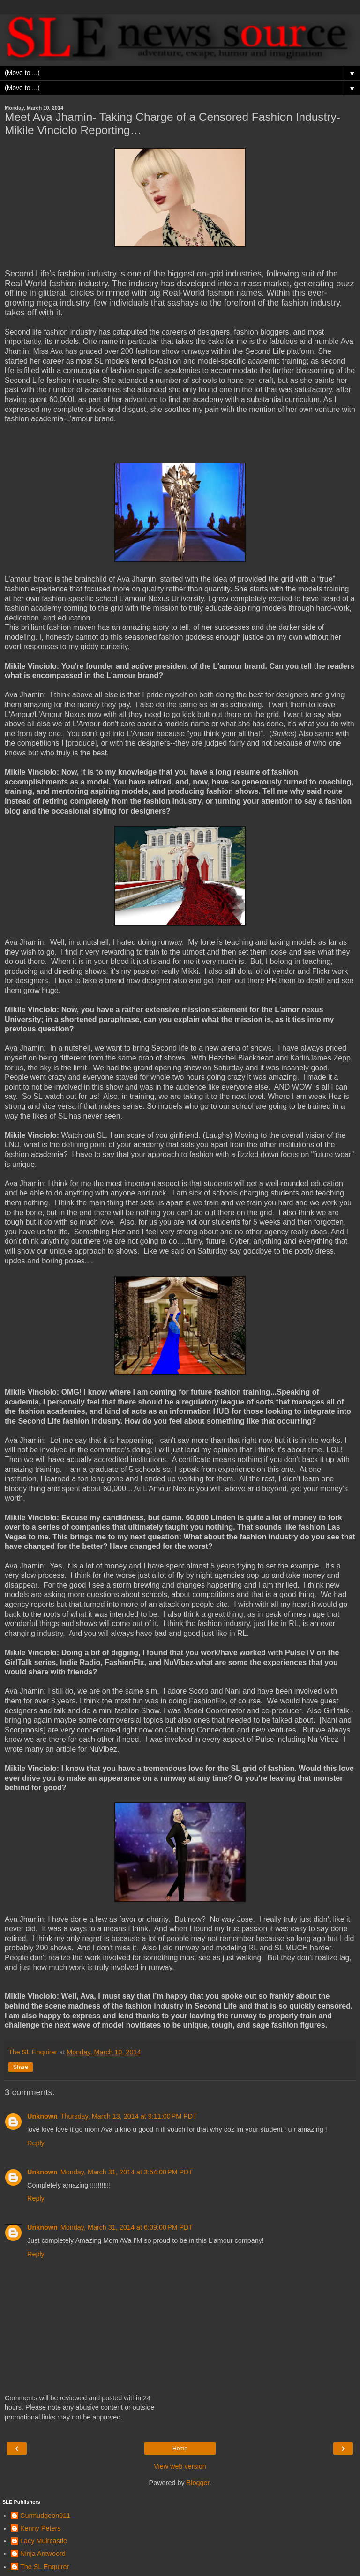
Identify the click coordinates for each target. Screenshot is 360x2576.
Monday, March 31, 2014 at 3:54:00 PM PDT (126, 2172)
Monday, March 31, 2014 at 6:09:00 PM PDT (126, 2227)
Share (20, 2067)
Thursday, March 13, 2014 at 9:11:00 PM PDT (128, 2116)
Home (180, 2448)
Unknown (42, 2116)
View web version (180, 2466)
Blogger (198, 2482)
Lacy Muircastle (43, 2541)
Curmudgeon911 (45, 2515)
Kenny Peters (40, 2528)
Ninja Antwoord (43, 2553)
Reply (36, 2143)
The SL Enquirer (44, 2566)
